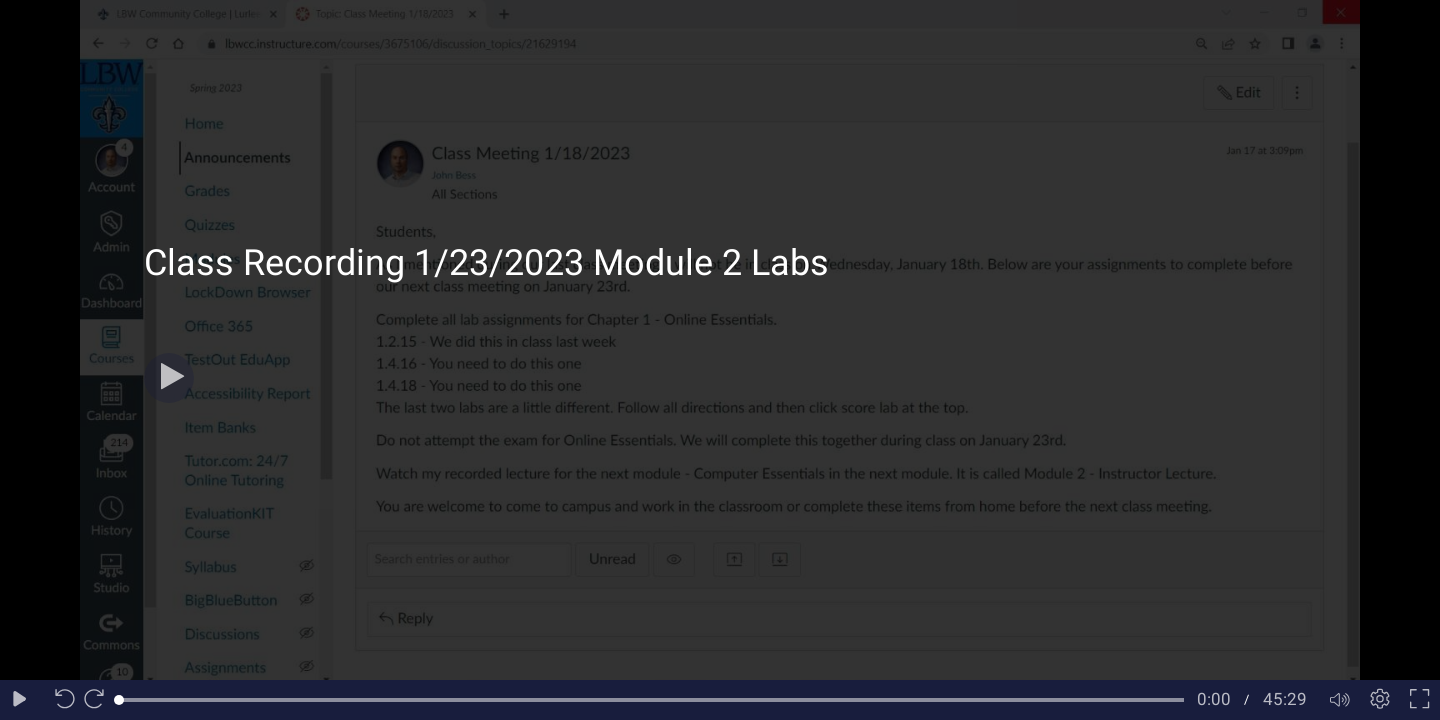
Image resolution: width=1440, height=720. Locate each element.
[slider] (651, 700)
